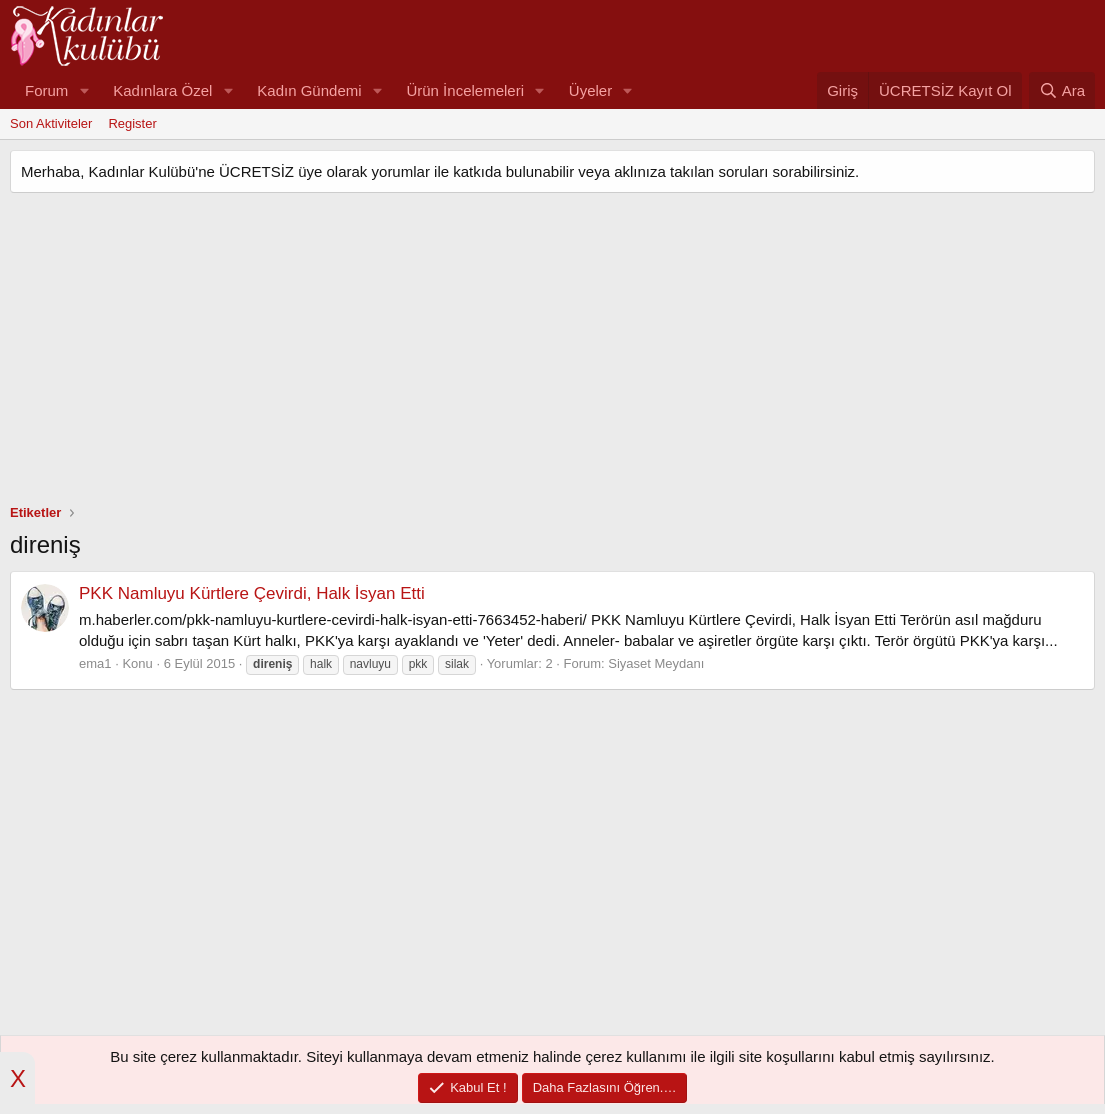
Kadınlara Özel (162, 90)
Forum (46, 90)
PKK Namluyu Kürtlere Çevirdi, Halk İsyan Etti (252, 593)
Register (132, 123)
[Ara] (1062, 90)
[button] (84, 90)
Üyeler (590, 90)
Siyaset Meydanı (656, 663)
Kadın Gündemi (309, 90)
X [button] (18, 1078)
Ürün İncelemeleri (465, 90)
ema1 (95, 663)
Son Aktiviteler (51, 123)
